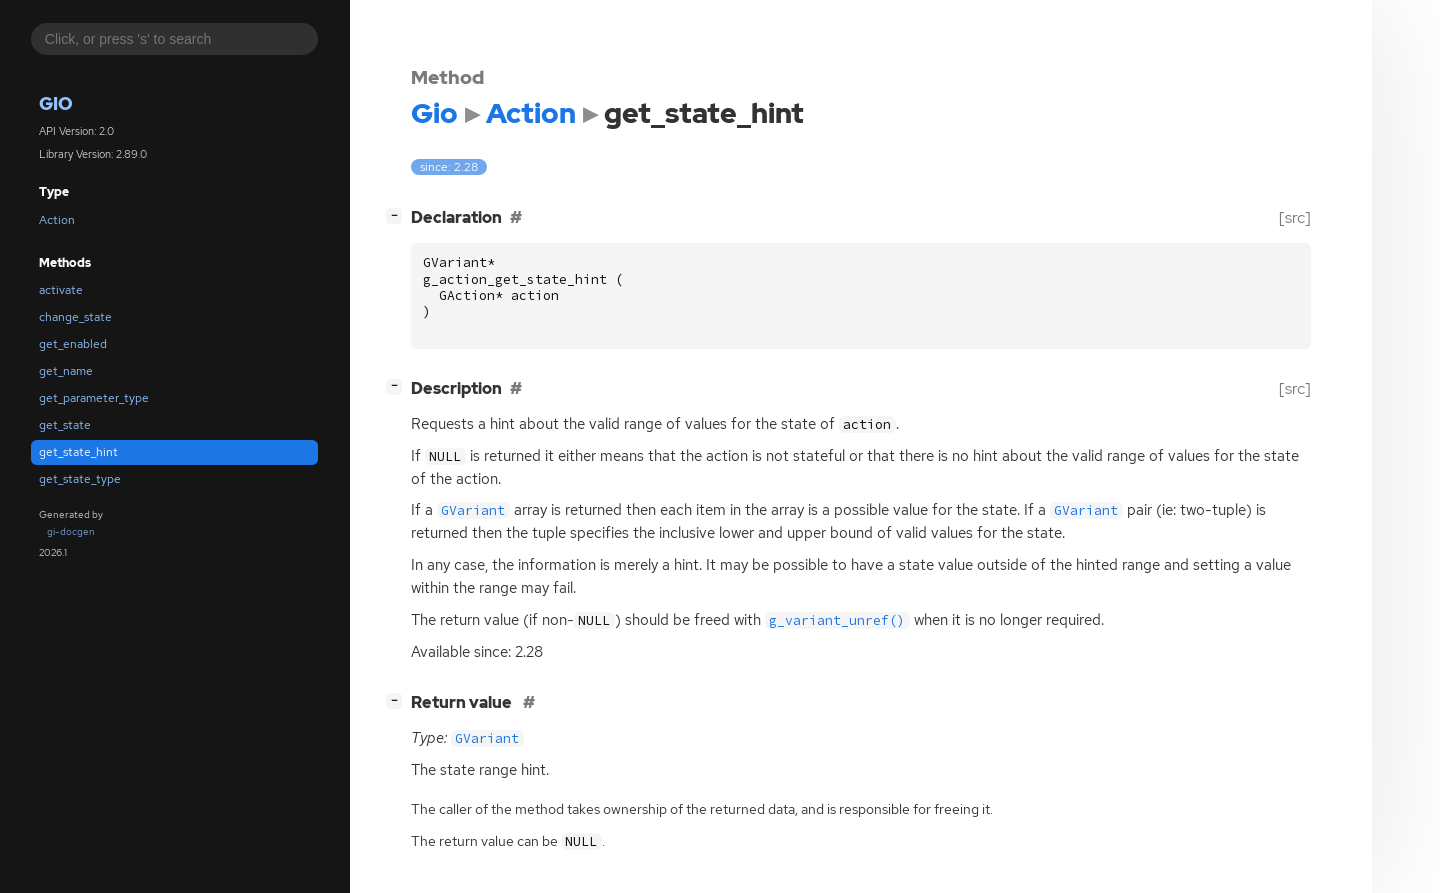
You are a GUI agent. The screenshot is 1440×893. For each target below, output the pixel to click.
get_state (65, 425)
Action (57, 220)
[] (398, 215)
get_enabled (73, 344)
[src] (1295, 217)
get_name (66, 371)
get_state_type (80, 479)
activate (61, 290)
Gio (56, 103)
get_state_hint (78, 452)
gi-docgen (71, 531)
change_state (75, 317)
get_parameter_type (94, 398)
